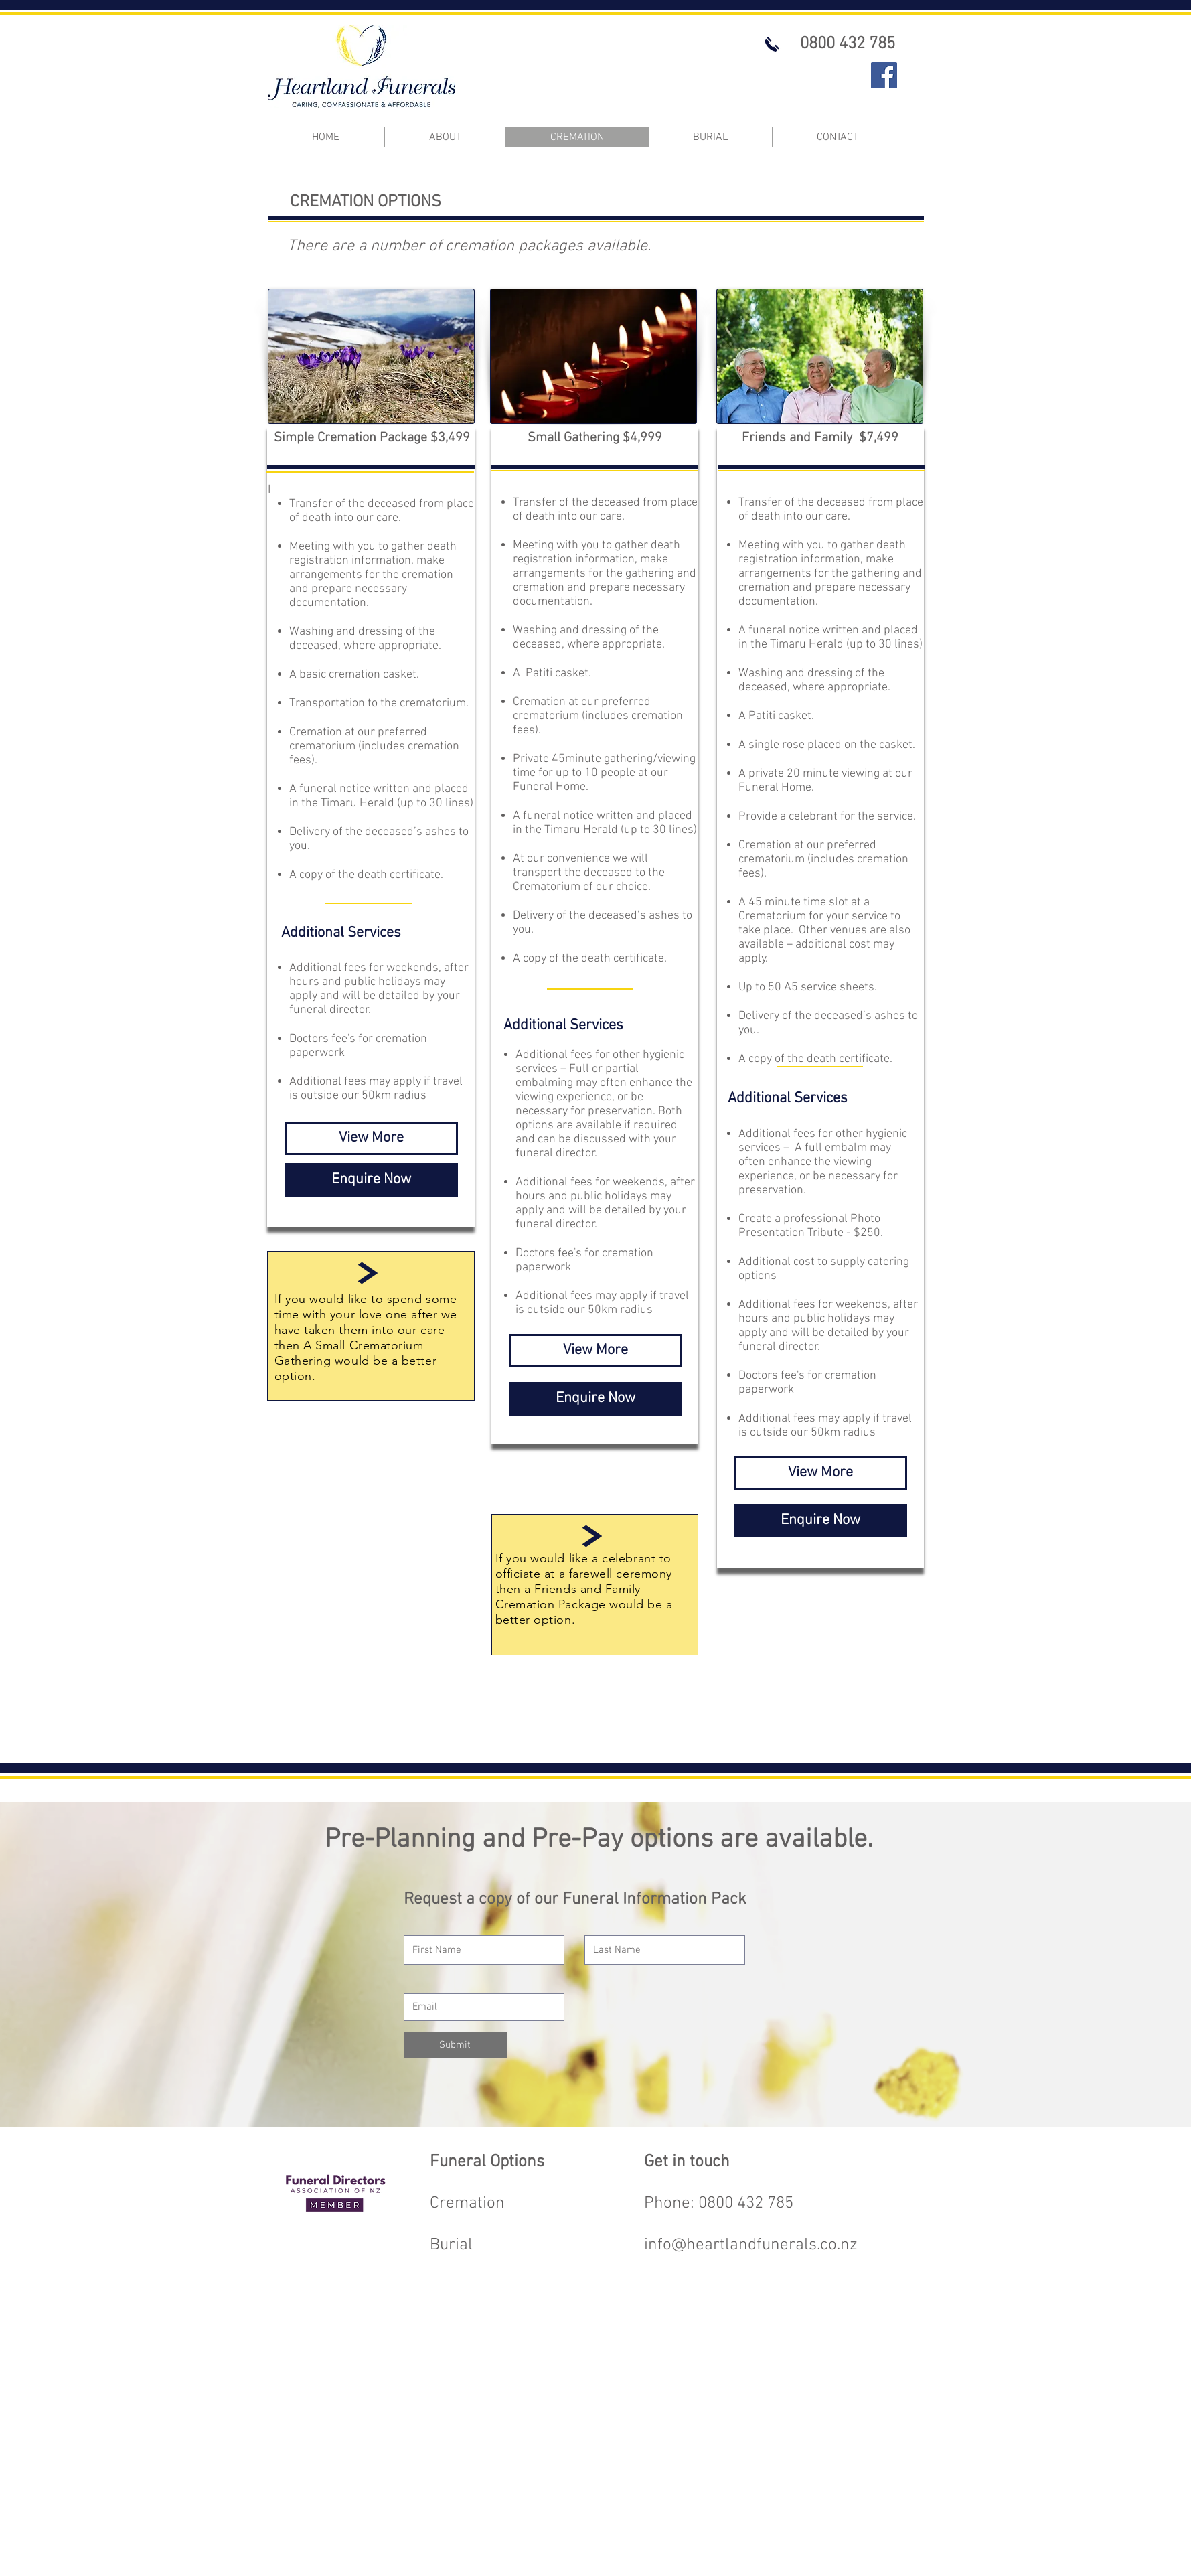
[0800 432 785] (847, 44)
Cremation (467, 2204)
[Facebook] (884, 75)
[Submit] (455, 2045)
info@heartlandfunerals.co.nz (751, 2245)
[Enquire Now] (371, 1180)
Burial (451, 2245)
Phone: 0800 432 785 (718, 2204)
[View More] (371, 1138)
